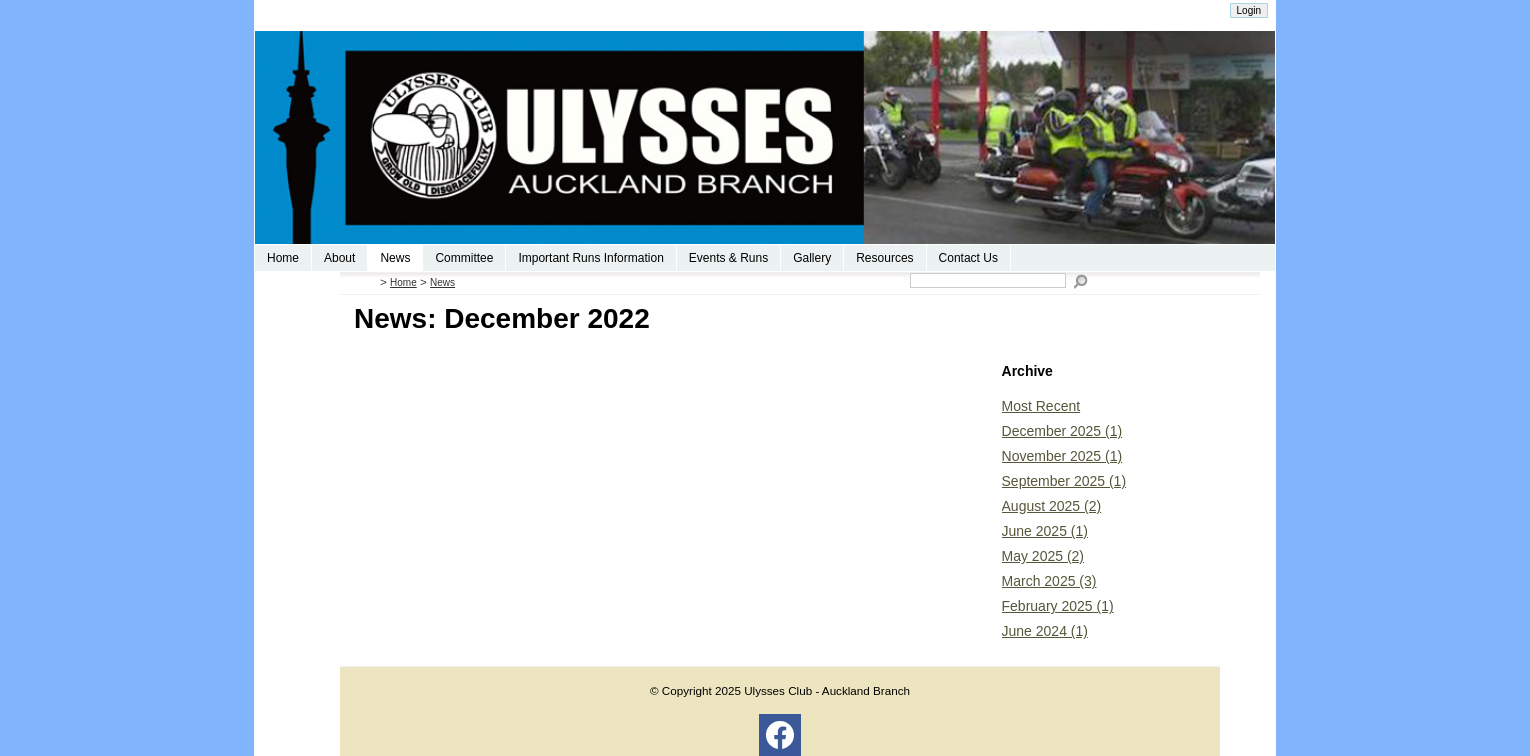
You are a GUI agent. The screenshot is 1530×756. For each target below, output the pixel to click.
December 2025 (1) (1062, 431)
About (339, 258)
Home (283, 258)
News (395, 258)
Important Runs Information (590, 258)
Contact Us (968, 258)
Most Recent (1041, 406)
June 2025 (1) (1045, 531)
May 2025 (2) (1043, 556)
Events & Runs (728, 258)
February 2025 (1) (1058, 606)
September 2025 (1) (1064, 481)
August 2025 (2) (1052, 506)
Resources (884, 258)
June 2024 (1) (1045, 631)
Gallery (812, 258)
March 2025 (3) (1049, 581)
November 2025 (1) (1062, 456)
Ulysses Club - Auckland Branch (827, 690)
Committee (464, 258)
